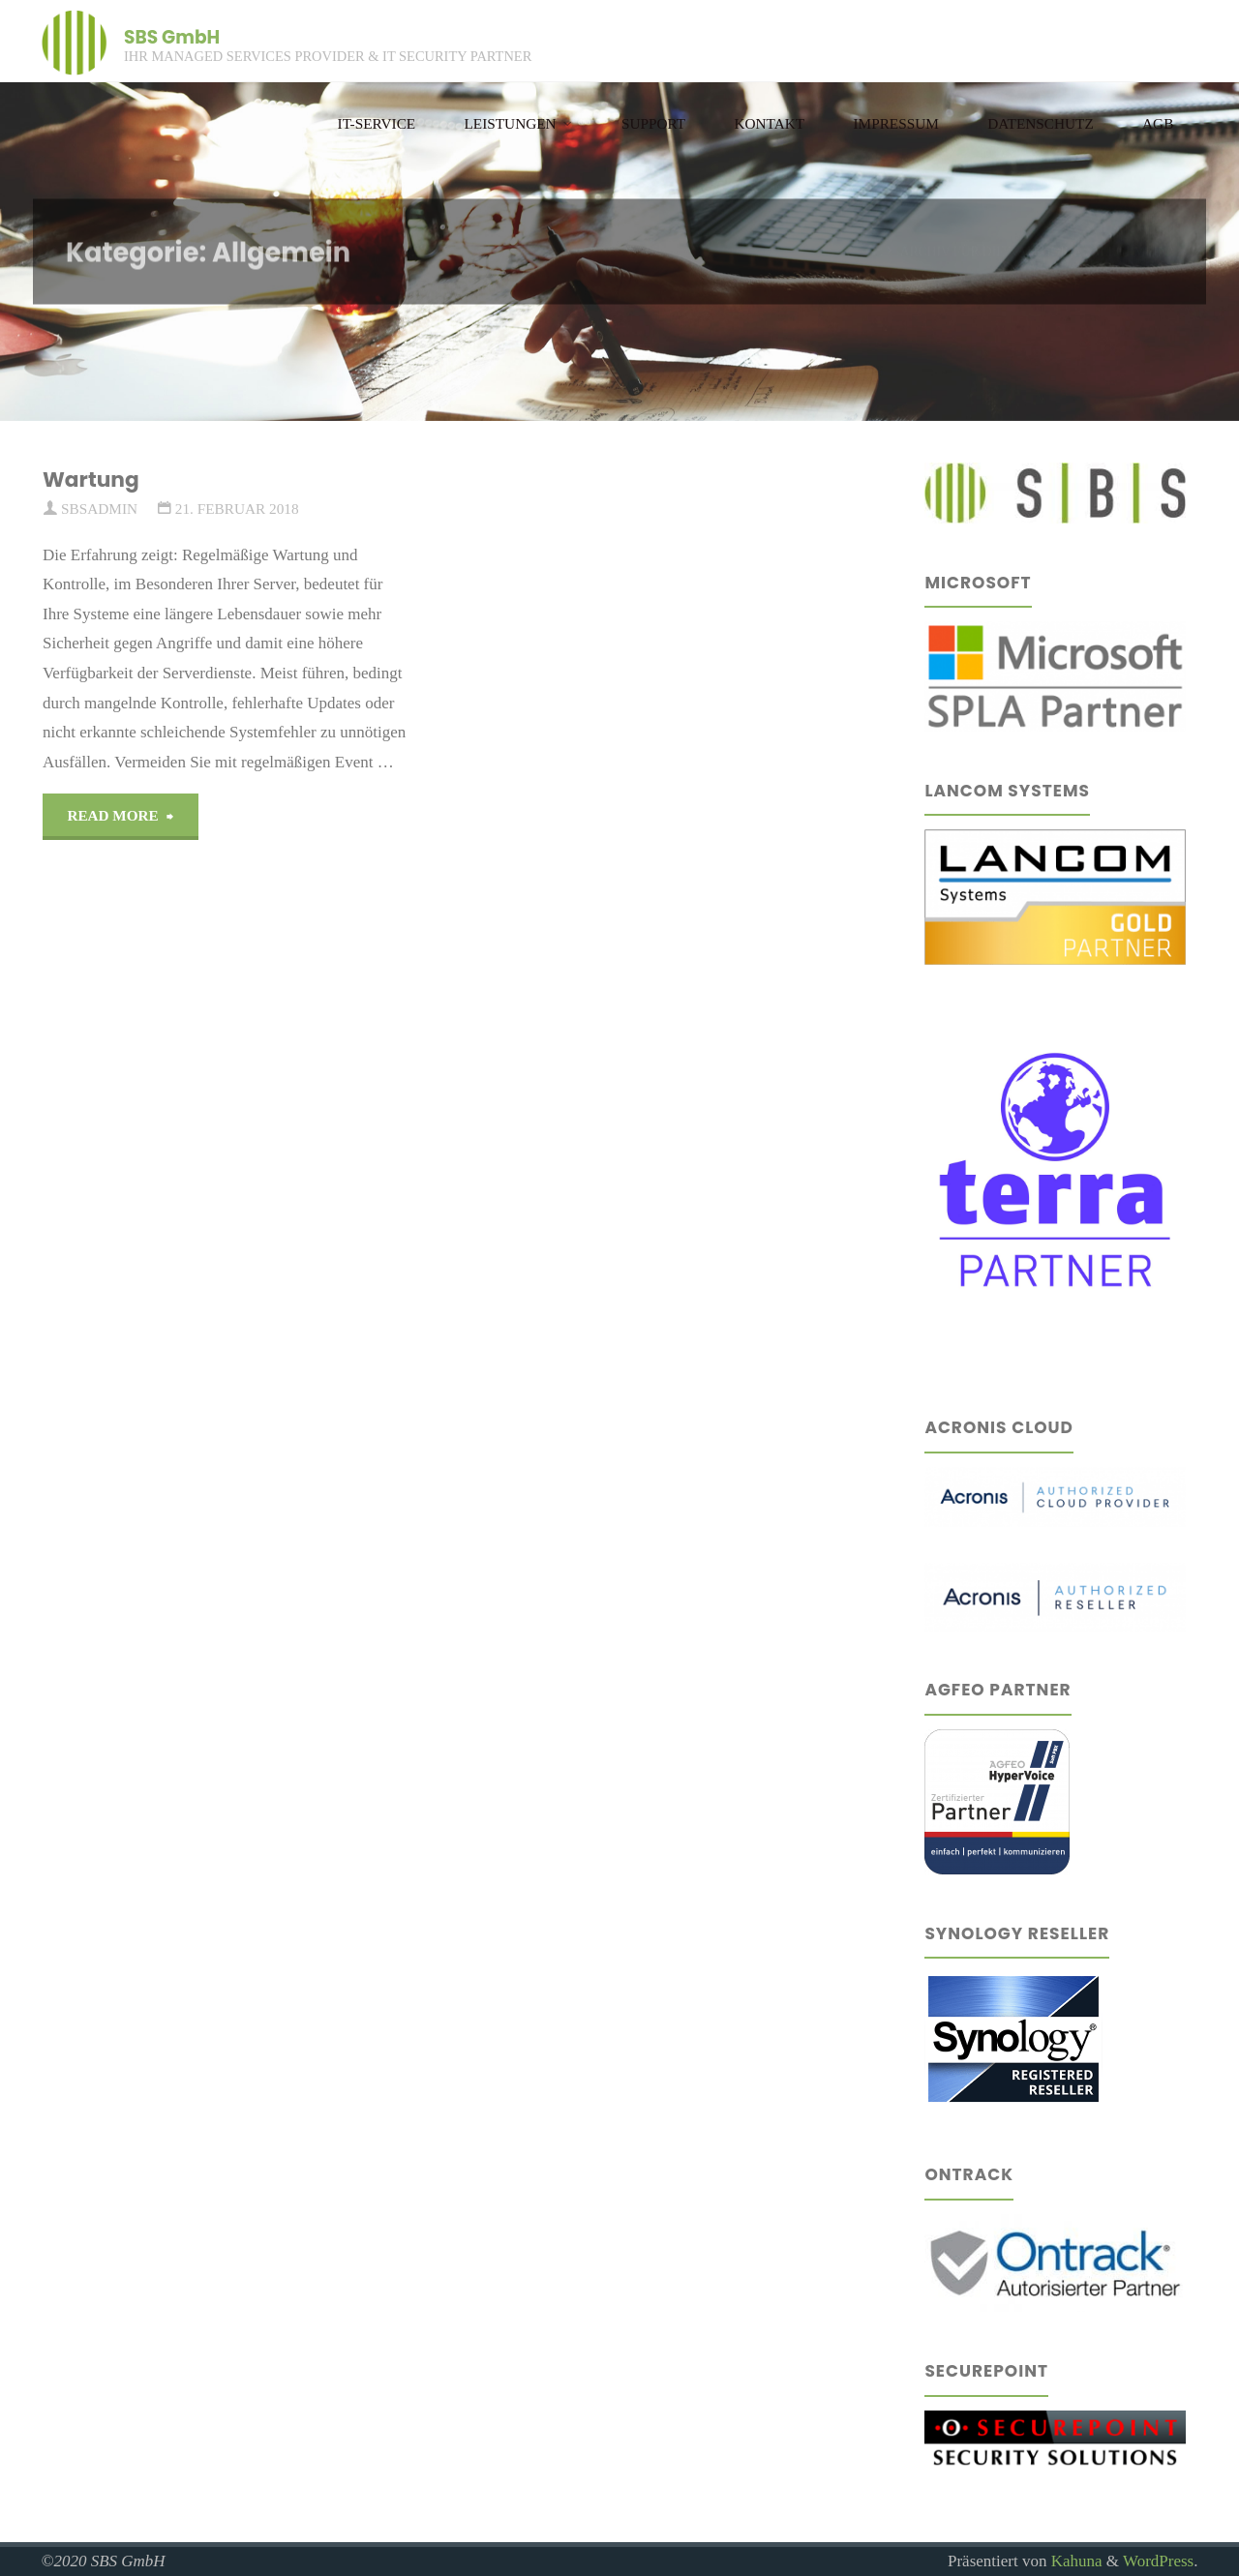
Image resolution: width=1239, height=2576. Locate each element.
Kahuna (1074, 2561)
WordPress (1158, 2561)
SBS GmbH (172, 36)
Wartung (91, 479)
